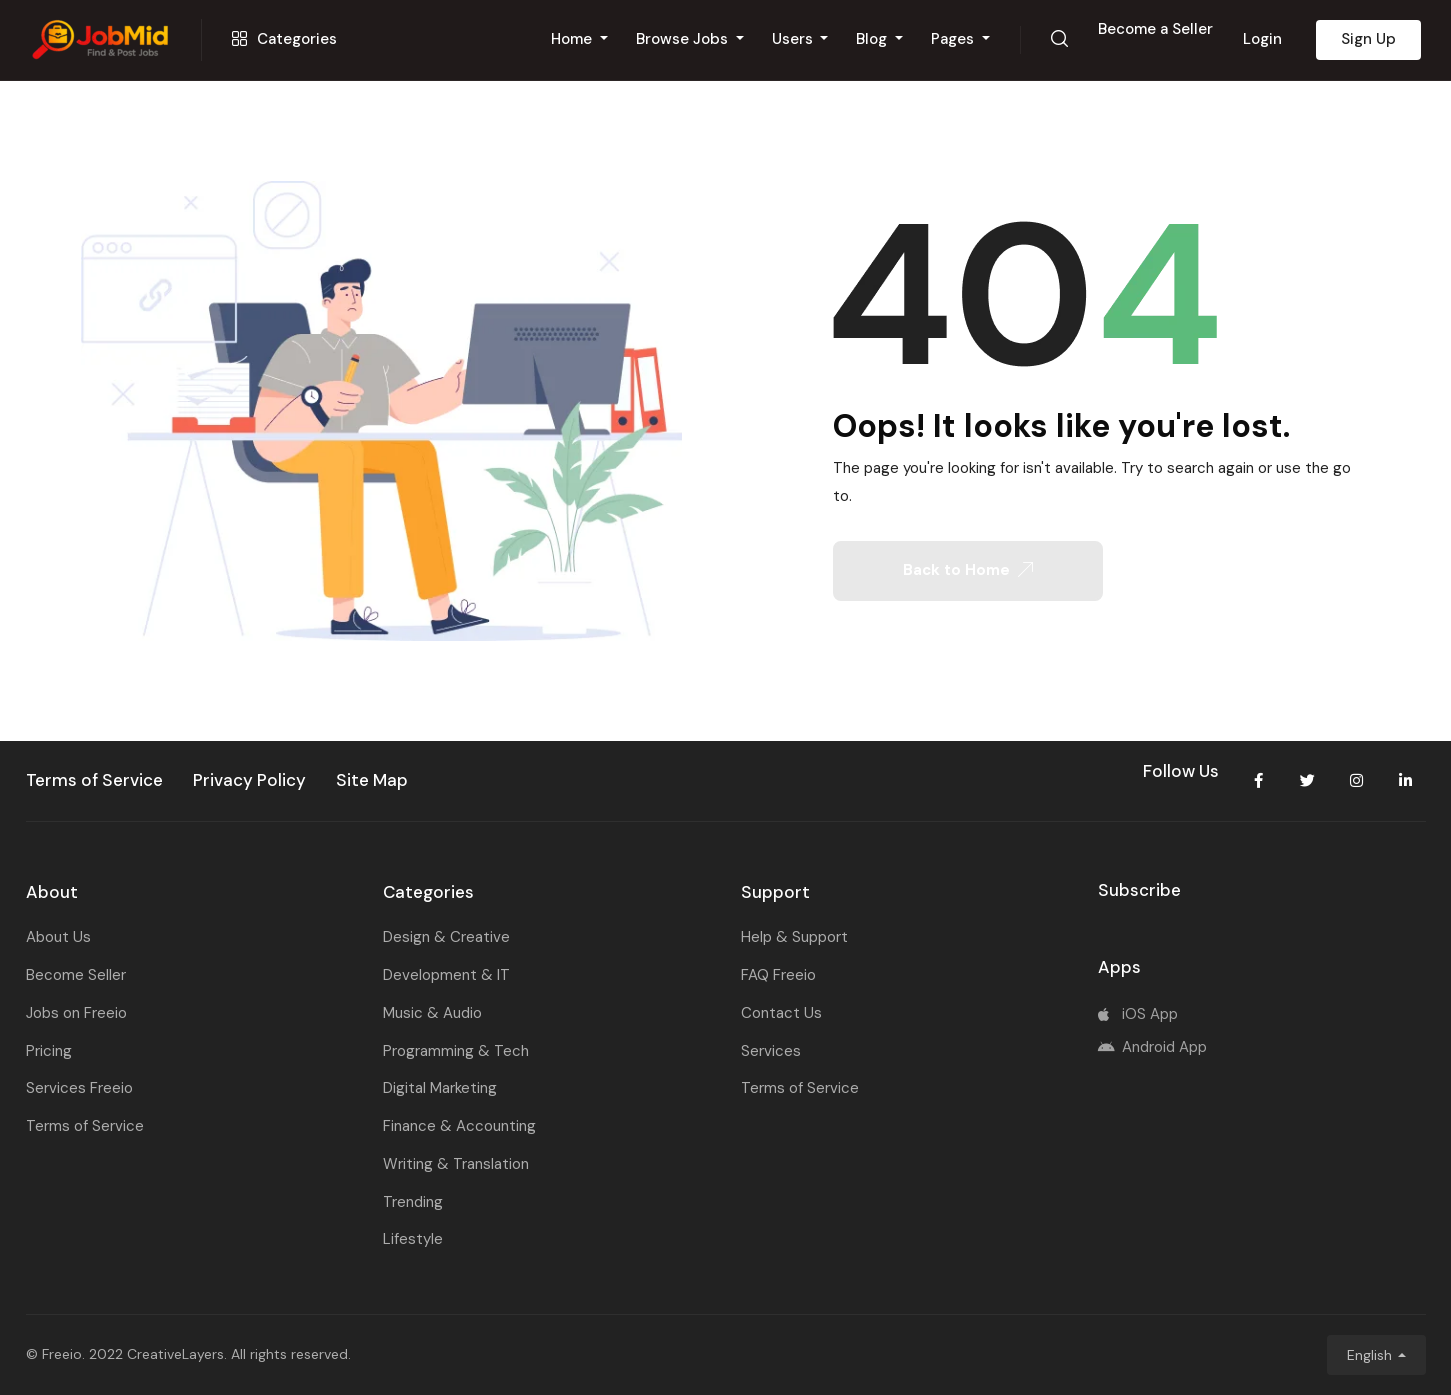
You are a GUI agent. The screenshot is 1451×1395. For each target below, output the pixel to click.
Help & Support (794, 937)
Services (771, 1051)
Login (1262, 39)
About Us (58, 937)
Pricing (49, 1051)
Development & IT (446, 975)
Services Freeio (79, 1088)
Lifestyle (413, 1239)
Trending (413, 1202)
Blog (873, 39)
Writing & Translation (456, 1164)
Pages (954, 39)
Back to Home (968, 570)
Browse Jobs (684, 39)
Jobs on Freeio (76, 1013)
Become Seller (76, 975)
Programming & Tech (456, 1051)
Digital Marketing (440, 1088)
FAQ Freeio (778, 975)
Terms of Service (85, 1126)
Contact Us (781, 1013)
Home (573, 39)
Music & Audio (432, 1013)
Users (794, 39)
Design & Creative (446, 937)
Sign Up (1368, 39)
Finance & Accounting (459, 1126)
